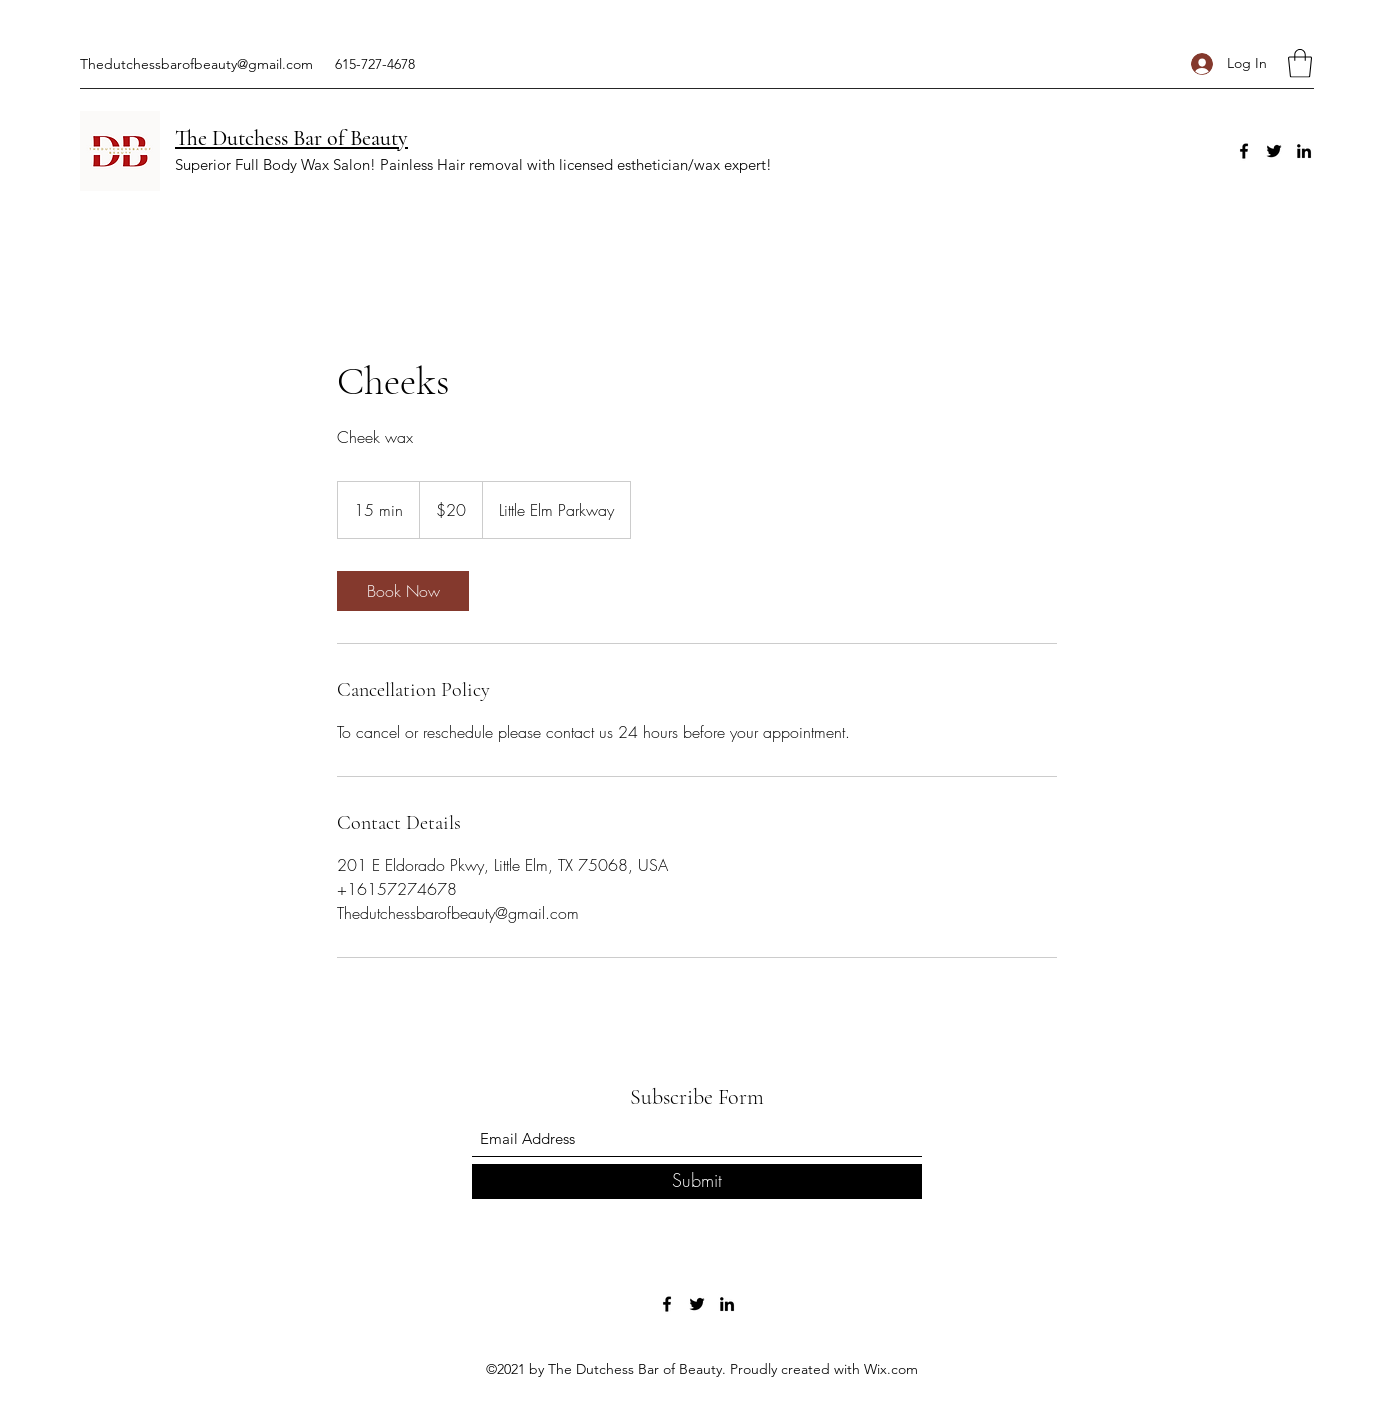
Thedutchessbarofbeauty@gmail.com (196, 64)
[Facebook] (1244, 151)
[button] (1300, 63)
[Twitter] (1274, 151)
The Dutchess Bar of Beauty (291, 138)
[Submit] (697, 1181)
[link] (403, 591)
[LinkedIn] (1304, 151)
